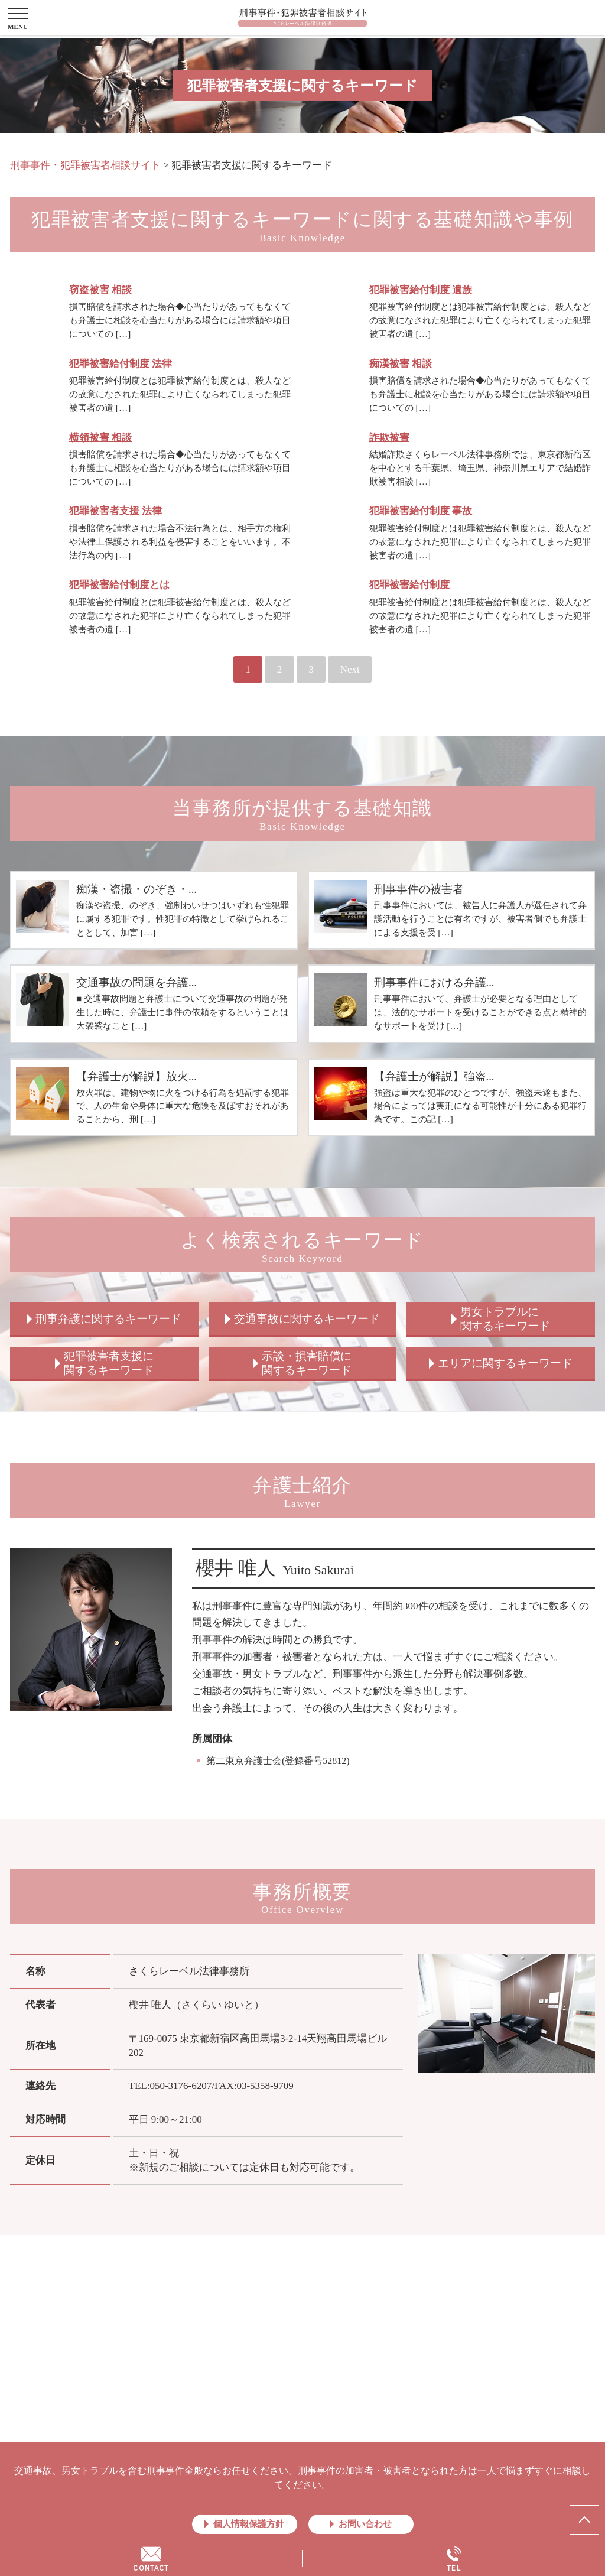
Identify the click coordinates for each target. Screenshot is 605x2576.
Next (350, 669)
